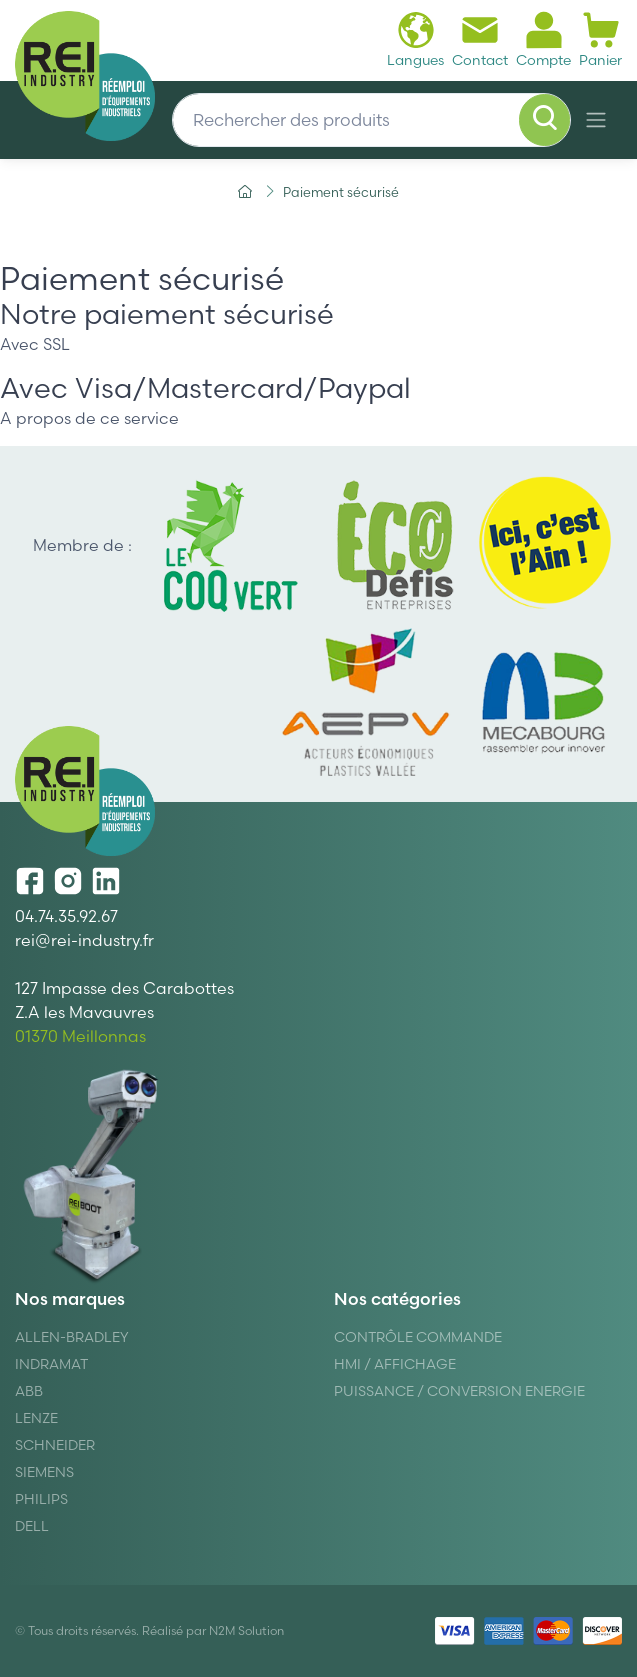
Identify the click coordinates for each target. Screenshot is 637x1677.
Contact (480, 39)
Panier (600, 39)
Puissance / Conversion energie (459, 1391)
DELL (32, 1526)
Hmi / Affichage (395, 1364)
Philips (41, 1499)
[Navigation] (596, 120)
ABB (29, 1391)
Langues (415, 39)
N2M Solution (246, 1630)
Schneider (55, 1445)
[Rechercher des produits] (371, 120)
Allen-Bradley (72, 1337)
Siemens (44, 1472)
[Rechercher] (545, 120)
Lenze (36, 1418)
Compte (543, 39)
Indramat (51, 1364)
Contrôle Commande (418, 1337)
